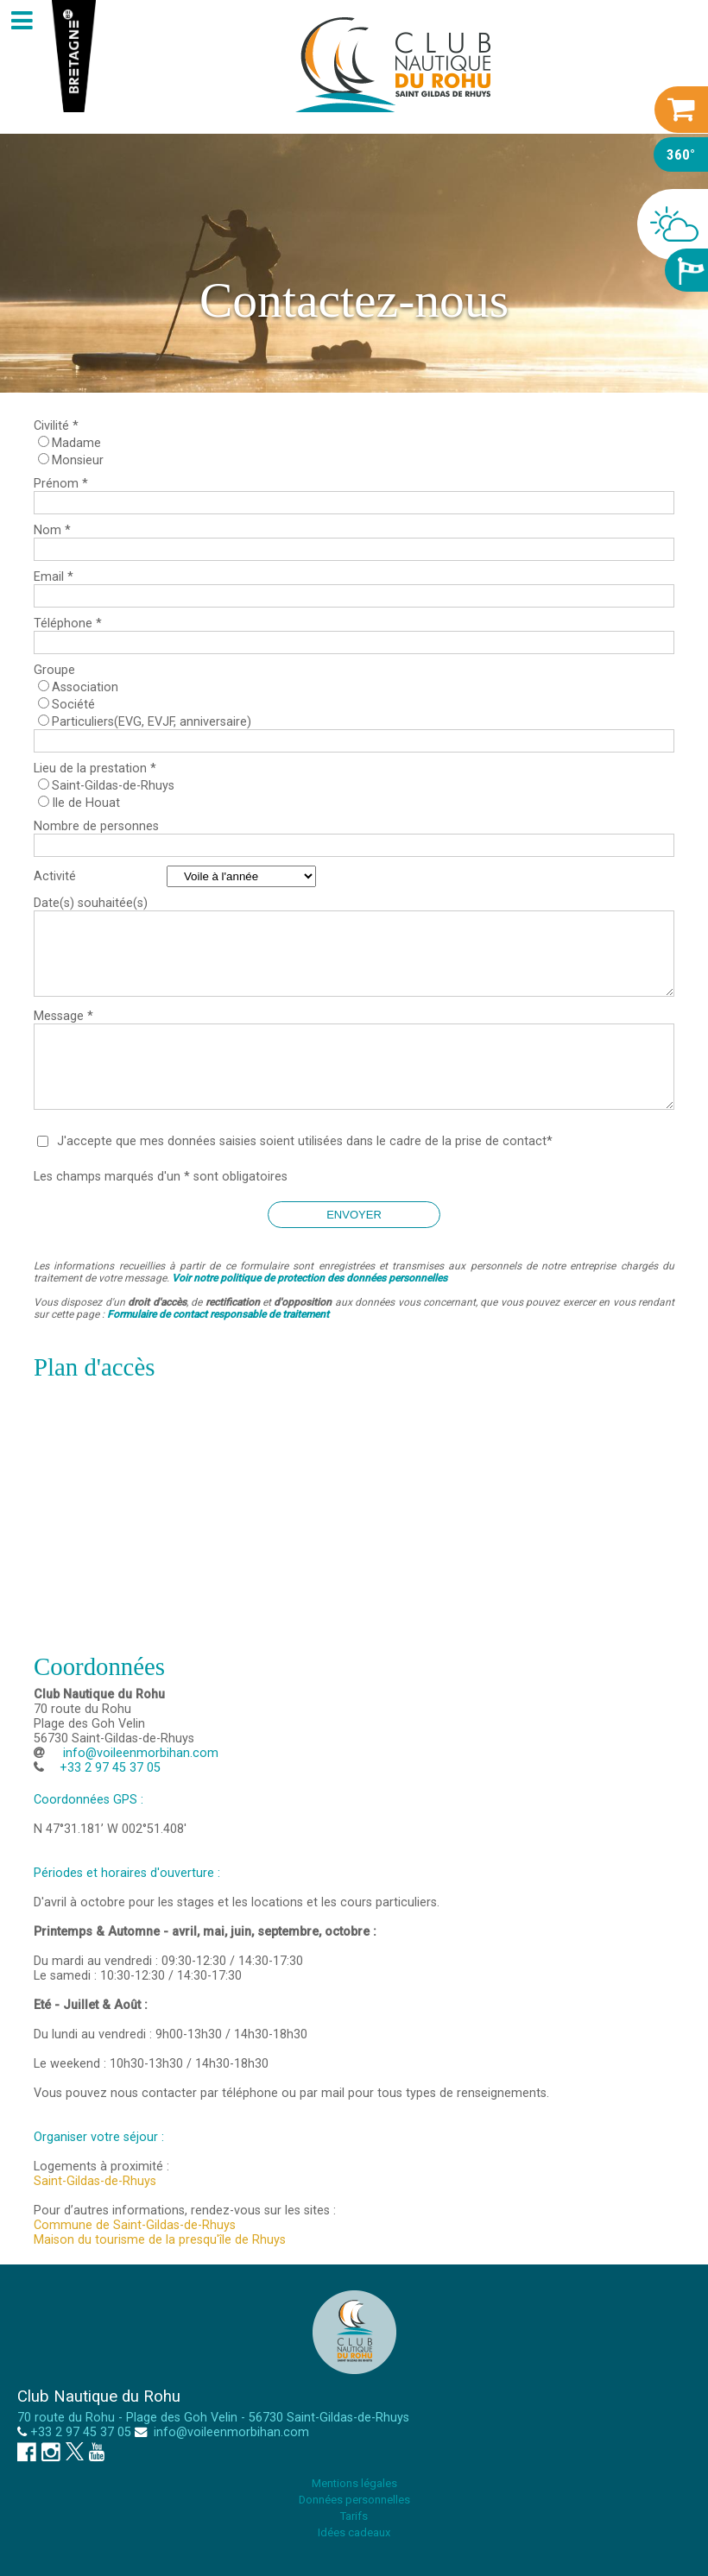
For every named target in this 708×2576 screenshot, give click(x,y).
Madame (76, 443)
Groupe (54, 670)
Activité (55, 876)
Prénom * (61, 483)
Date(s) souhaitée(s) (91, 903)
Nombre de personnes (96, 826)
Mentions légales (354, 2483)
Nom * (52, 530)
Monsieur (78, 460)
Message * (63, 1016)
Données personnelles (354, 2499)
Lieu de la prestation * (95, 768)
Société (73, 704)
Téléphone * (68, 623)
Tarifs (354, 2516)
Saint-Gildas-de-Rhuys (113, 785)
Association (85, 687)
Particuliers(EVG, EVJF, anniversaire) (151, 722)
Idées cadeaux (354, 2532)
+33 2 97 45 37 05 (80, 2432)
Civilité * (56, 426)
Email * (53, 577)
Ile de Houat (86, 803)
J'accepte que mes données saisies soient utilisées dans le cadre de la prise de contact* (305, 1141)
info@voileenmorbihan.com (139, 1753)
